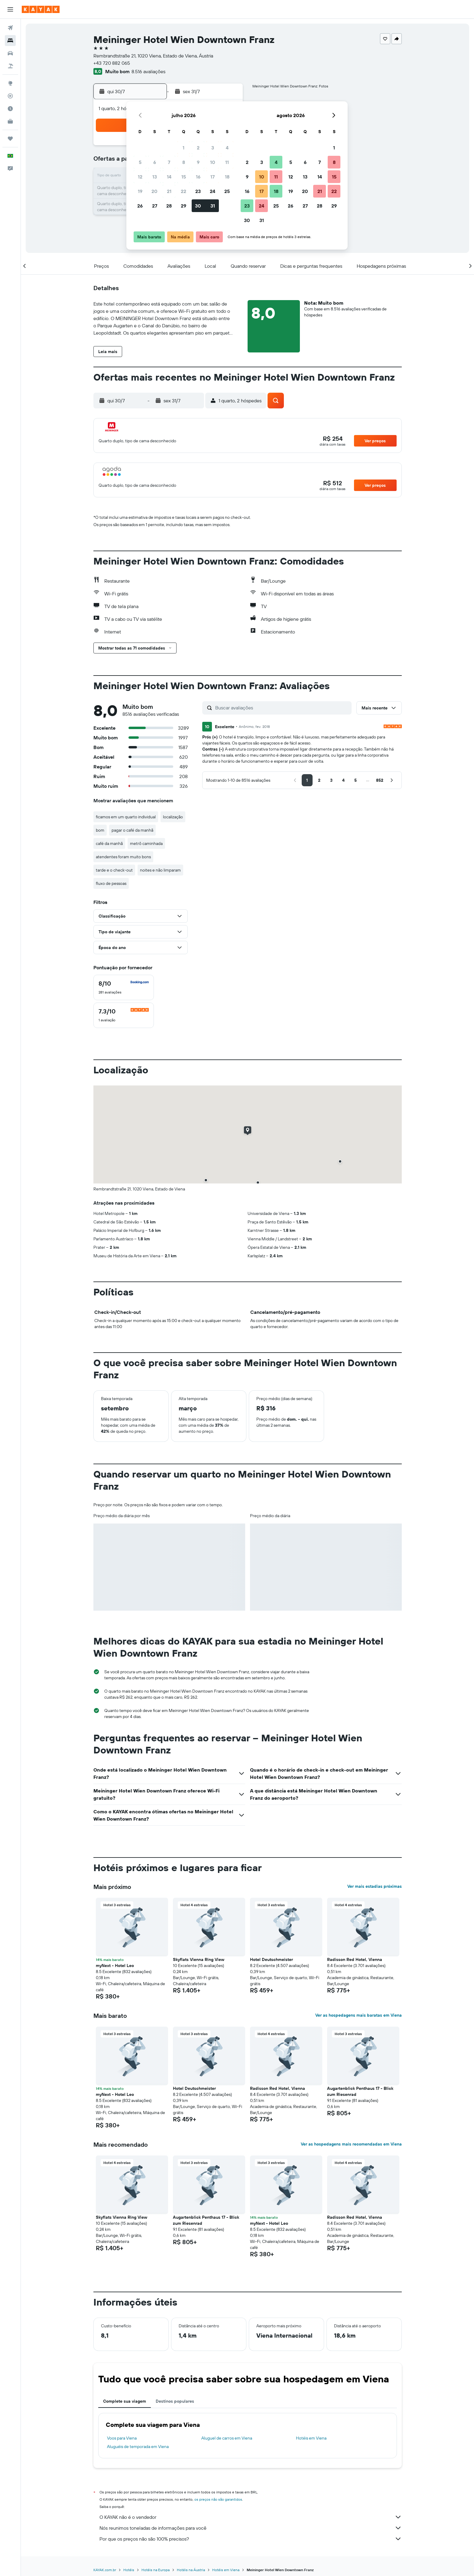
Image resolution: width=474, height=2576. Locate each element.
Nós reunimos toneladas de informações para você (250, 2528)
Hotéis (128, 2570)
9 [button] (198, 162)
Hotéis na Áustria (191, 2570)
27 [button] (154, 206)
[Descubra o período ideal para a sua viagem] (10, 109)
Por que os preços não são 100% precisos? (250, 2538)
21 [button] (169, 191)
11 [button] (227, 162)
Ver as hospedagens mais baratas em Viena (358, 2015)
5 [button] (140, 162)
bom (100, 830)
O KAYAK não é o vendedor (250, 2517)
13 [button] (154, 177)
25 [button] (227, 191)
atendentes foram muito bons (123, 856)
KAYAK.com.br (104, 2570)
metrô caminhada (146, 843)
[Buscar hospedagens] (10, 40)
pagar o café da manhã (132, 830)
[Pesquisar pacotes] (10, 66)
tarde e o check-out (114, 870)
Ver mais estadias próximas (374, 1886)
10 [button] (212, 162)
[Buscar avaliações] (282, 707)
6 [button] (154, 162)
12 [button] (140, 177)
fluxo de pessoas (111, 883)
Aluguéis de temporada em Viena (138, 2446)
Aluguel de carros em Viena (226, 2438)
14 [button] (169, 177)
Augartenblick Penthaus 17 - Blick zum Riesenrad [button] (360, 2091)
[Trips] (10, 139)
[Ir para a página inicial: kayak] (41, 9)
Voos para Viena (122, 2438)
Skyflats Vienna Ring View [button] (198, 1959)
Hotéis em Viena (311, 2438)
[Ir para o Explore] (10, 83)
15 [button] (183, 177)
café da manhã (109, 843)
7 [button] (169, 162)
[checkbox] (123, 987)
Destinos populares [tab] (175, 2401)
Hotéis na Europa (155, 2570)
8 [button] (183, 162)
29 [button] (183, 206)
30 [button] (198, 206)
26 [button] (140, 206)
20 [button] (154, 191)
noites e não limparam (160, 870)
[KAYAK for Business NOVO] (10, 121)
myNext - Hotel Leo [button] (115, 1965)
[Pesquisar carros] (10, 53)
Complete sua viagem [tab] (124, 2401)
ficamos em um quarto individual (126, 817)
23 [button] (198, 191)
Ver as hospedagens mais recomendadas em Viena (351, 2144)
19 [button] (140, 191)
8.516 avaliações (148, 71)
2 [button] (198, 148)
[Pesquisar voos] (10, 28)
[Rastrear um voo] (10, 96)
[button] (10, 9)
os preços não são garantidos (218, 2499)
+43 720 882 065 (111, 63)
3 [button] (212, 148)
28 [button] (169, 206)
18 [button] (227, 177)
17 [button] (212, 177)
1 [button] (183, 148)
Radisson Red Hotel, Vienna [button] (354, 1959)
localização (173, 817)
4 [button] (227, 148)
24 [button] (212, 191)
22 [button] (183, 191)
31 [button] (212, 206)
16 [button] (198, 177)
